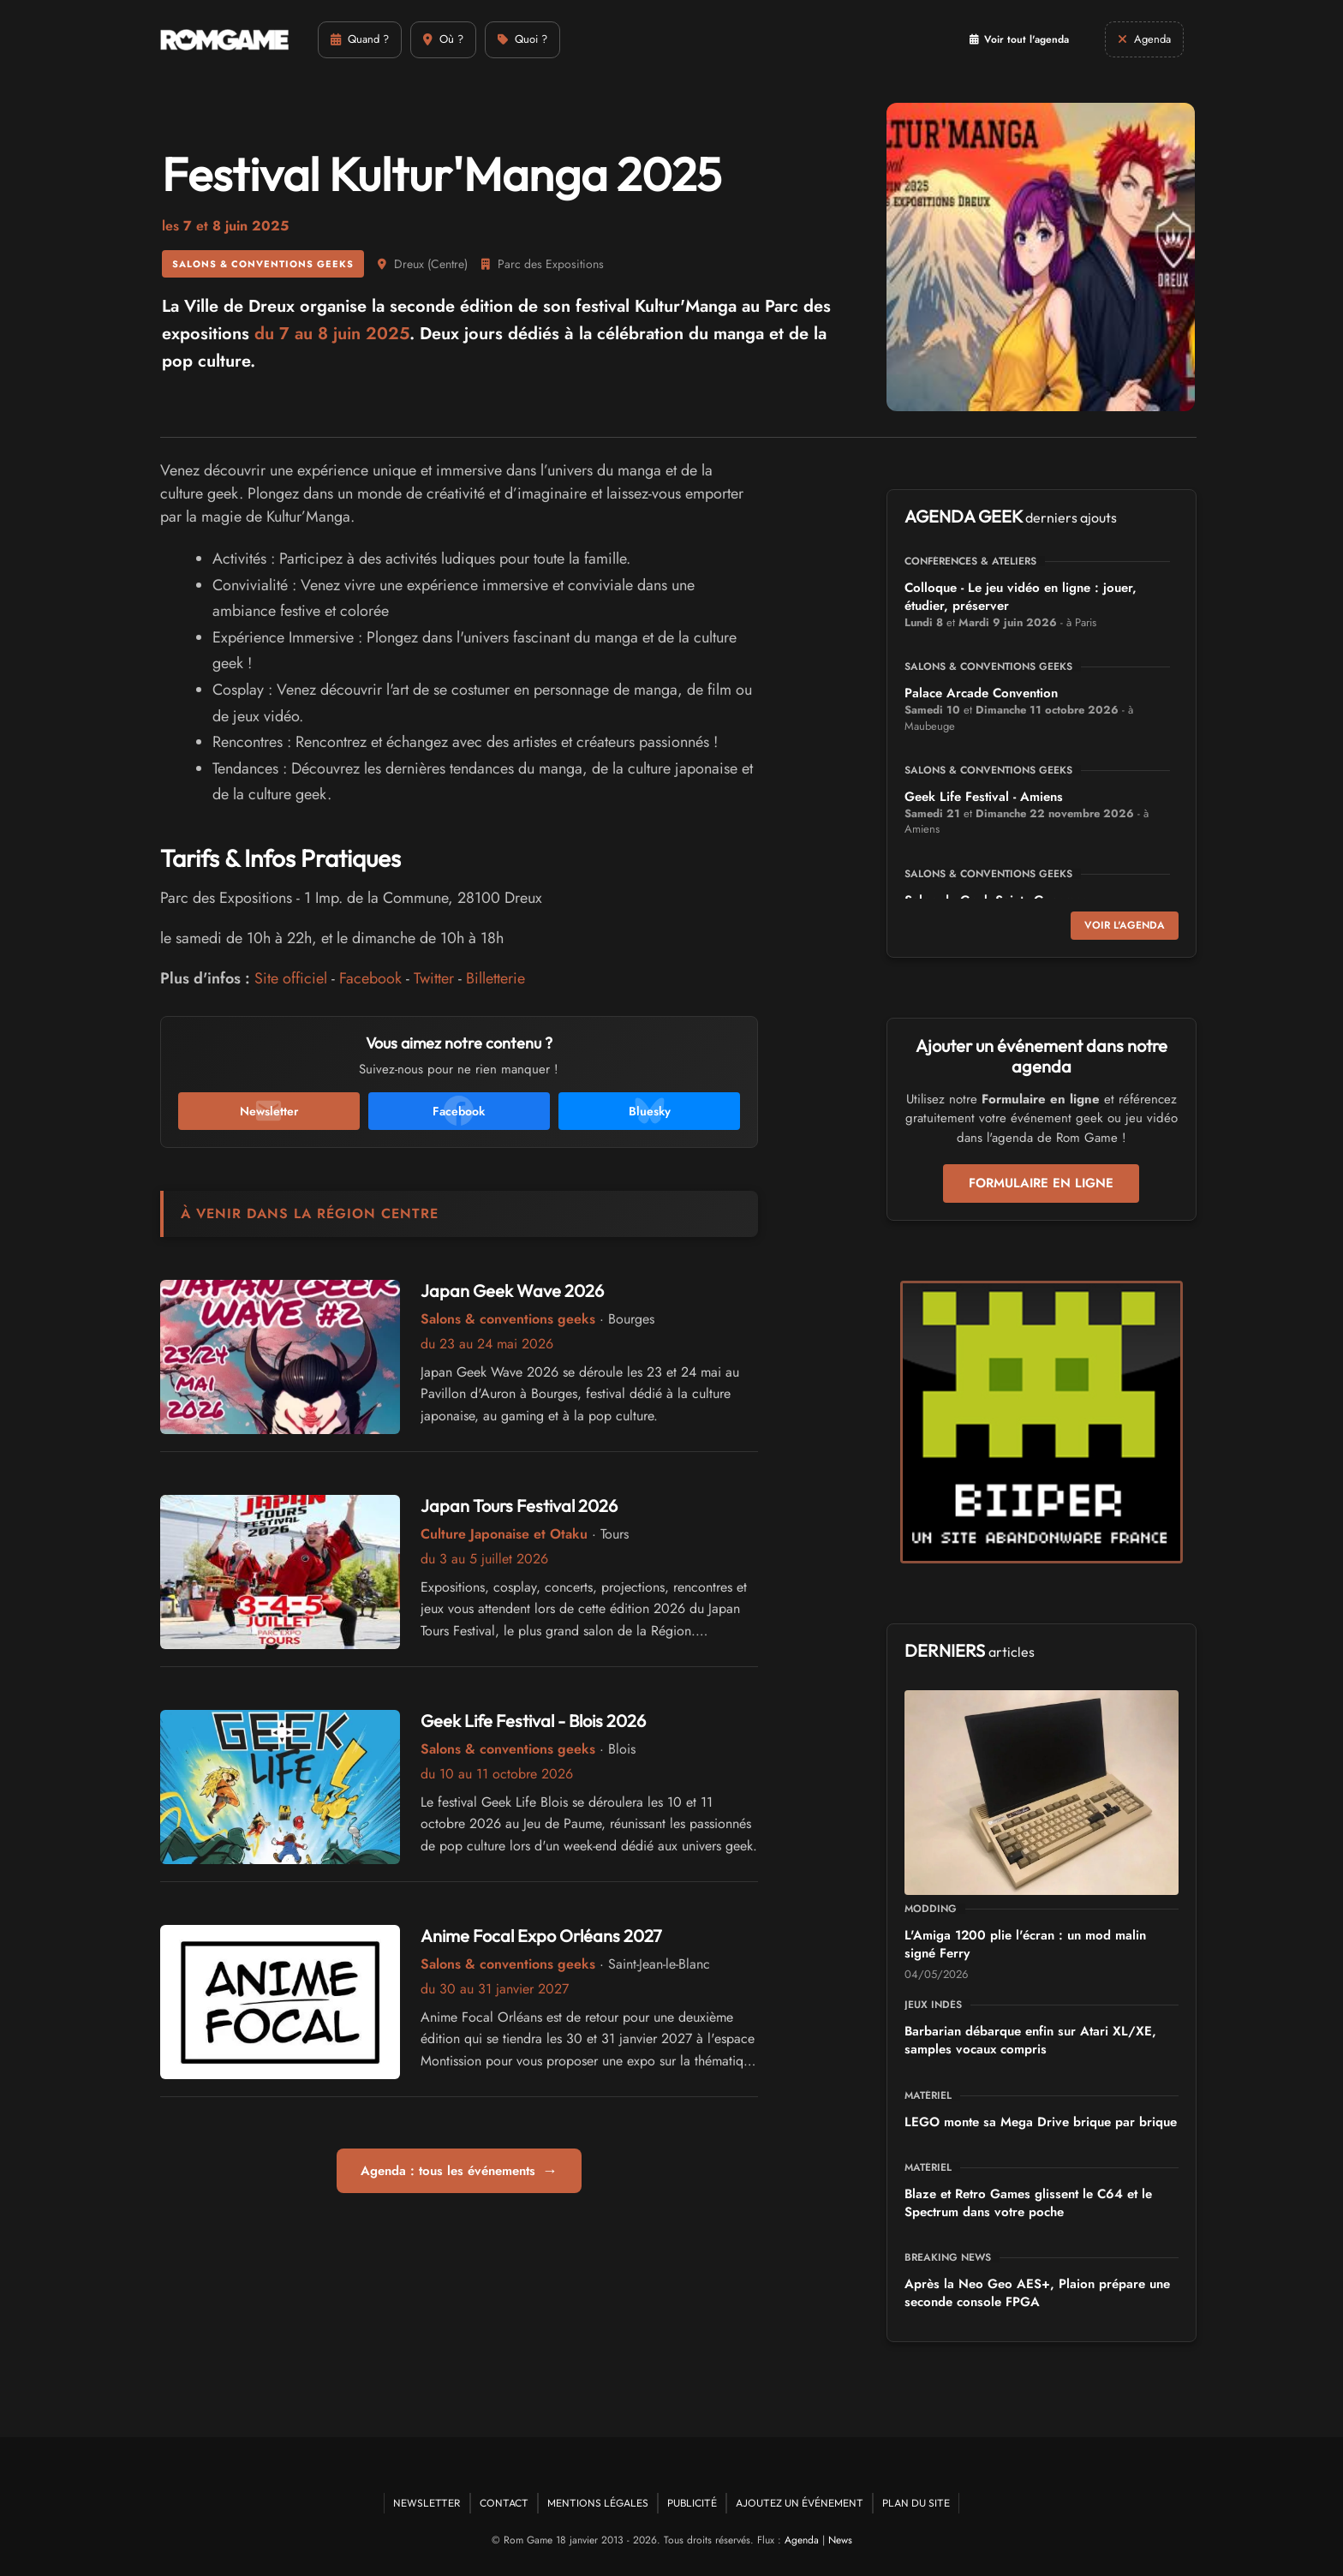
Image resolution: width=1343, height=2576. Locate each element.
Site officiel (290, 978)
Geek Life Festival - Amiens (983, 796)
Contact (504, 2502)
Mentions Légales (597, 2502)
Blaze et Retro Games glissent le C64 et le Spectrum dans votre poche (1028, 2203)
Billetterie (495, 978)
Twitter (434, 978)
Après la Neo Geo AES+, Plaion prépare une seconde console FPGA (1037, 2292)
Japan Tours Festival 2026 (519, 1505)
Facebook (370, 978)
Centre (447, 263)
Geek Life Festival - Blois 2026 (533, 1720)
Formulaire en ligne (1041, 1183)
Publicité (692, 2502)
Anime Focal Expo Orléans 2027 (541, 1935)
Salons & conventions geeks (263, 264)
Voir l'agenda (1124, 925)
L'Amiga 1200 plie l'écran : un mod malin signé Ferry (1025, 1944)
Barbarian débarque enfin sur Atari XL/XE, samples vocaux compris (1030, 2040)
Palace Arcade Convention (981, 693)
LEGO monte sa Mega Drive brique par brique (1040, 2122)
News (840, 2540)
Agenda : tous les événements (459, 2171)
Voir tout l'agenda (1019, 39)
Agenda (802, 2540)
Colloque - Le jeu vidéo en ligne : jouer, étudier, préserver (1020, 596)
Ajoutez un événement (799, 2502)
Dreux (409, 263)
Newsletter (427, 2502)
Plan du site (916, 2502)
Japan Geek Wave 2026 (512, 1290)
